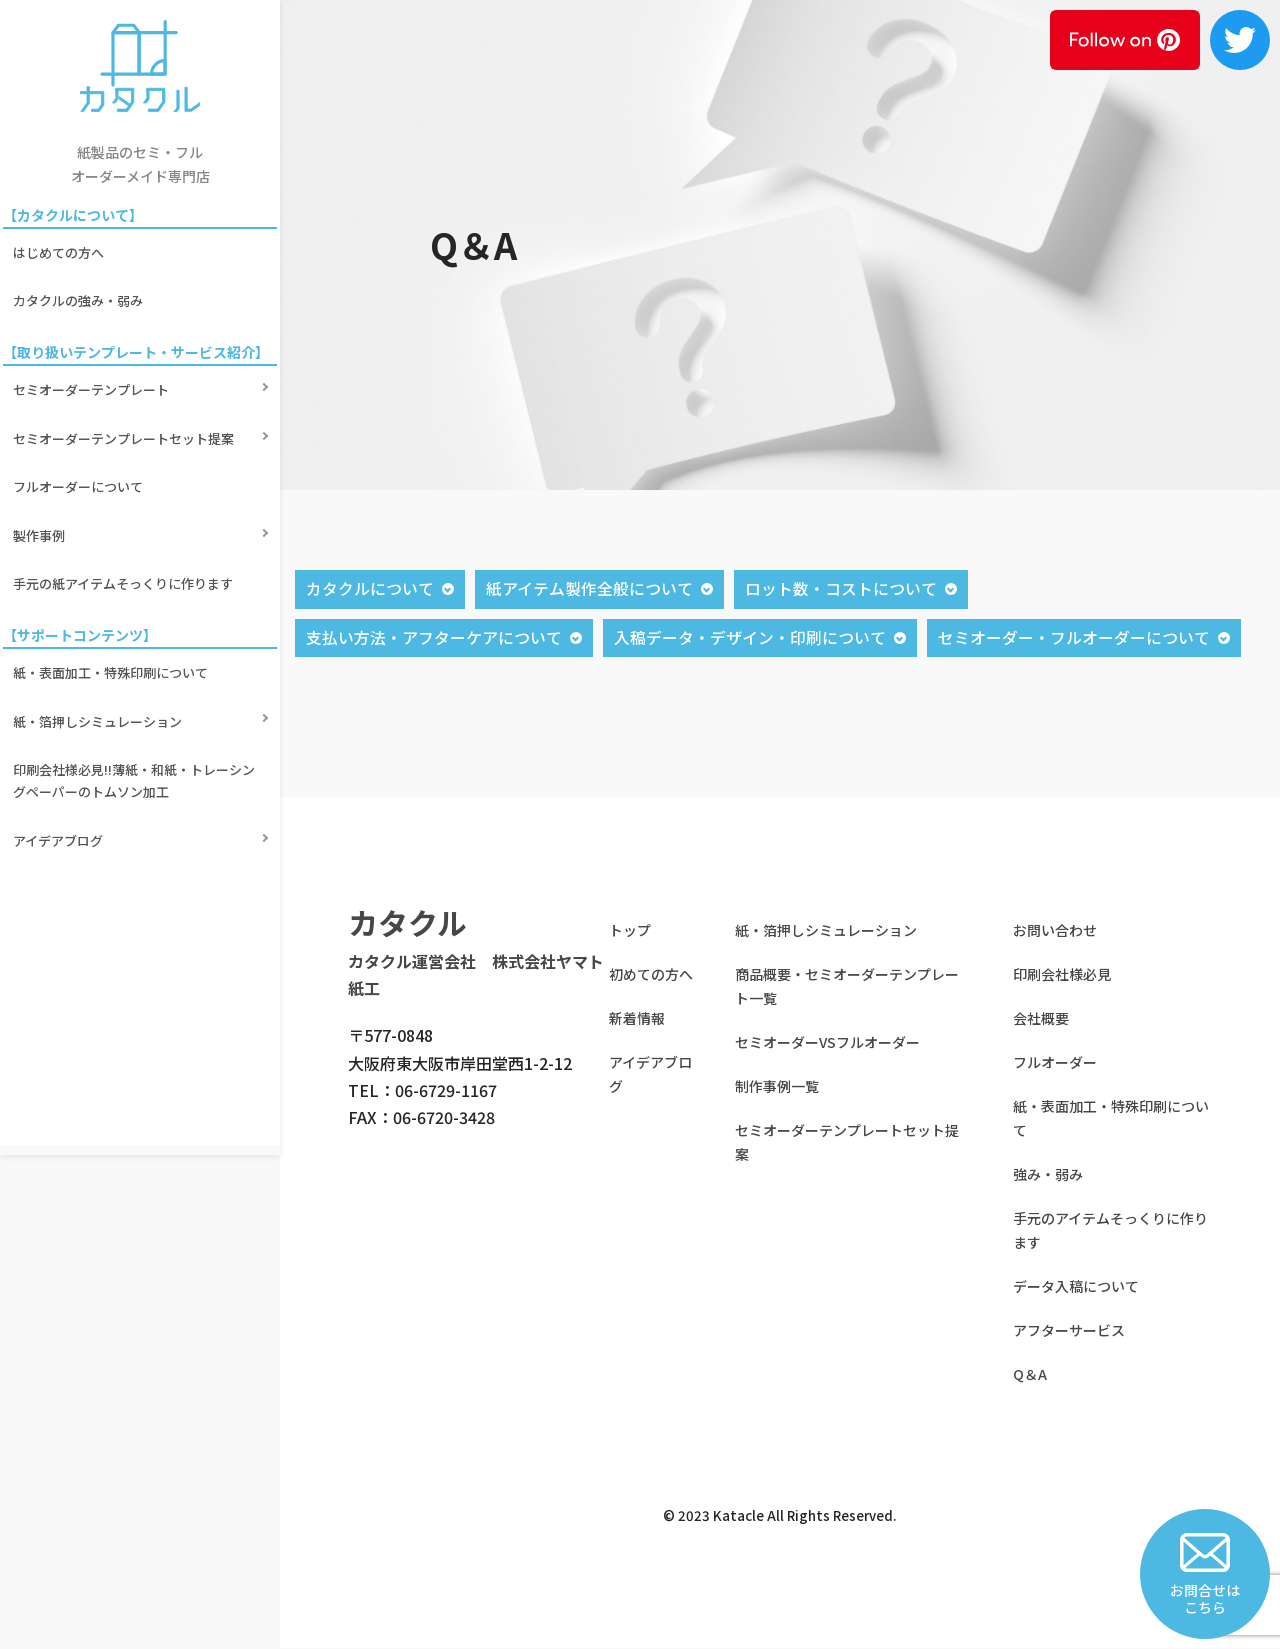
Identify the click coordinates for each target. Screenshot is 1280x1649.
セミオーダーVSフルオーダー (827, 1043)
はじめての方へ (61, 245)
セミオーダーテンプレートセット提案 (126, 388)
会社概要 (1041, 1019)
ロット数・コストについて (841, 589)
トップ (630, 931)
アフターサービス (1069, 1331)
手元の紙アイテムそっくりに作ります (126, 491)
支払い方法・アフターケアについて (434, 638)
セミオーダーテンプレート (94, 354)
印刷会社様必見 (1062, 975)
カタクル (407, 923)
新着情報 (637, 1019)
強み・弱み (1048, 1175)
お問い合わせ (1055, 931)
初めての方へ (651, 975)
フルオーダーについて (81, 422)
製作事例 (42, 457)
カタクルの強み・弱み (81, 279)
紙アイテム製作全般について (589, 589)
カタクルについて (370, 589)
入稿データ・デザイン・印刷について (750, 638)
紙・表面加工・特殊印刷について (113, 566)
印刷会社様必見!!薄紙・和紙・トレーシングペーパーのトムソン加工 (137, 645)
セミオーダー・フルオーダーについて (1074, 638)
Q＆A (1030, 1375)
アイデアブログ (61, 690)
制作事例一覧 (777, 1087)
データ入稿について (1076, 1287)
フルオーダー (1055, 1063)
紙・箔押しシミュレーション (100, 600)
